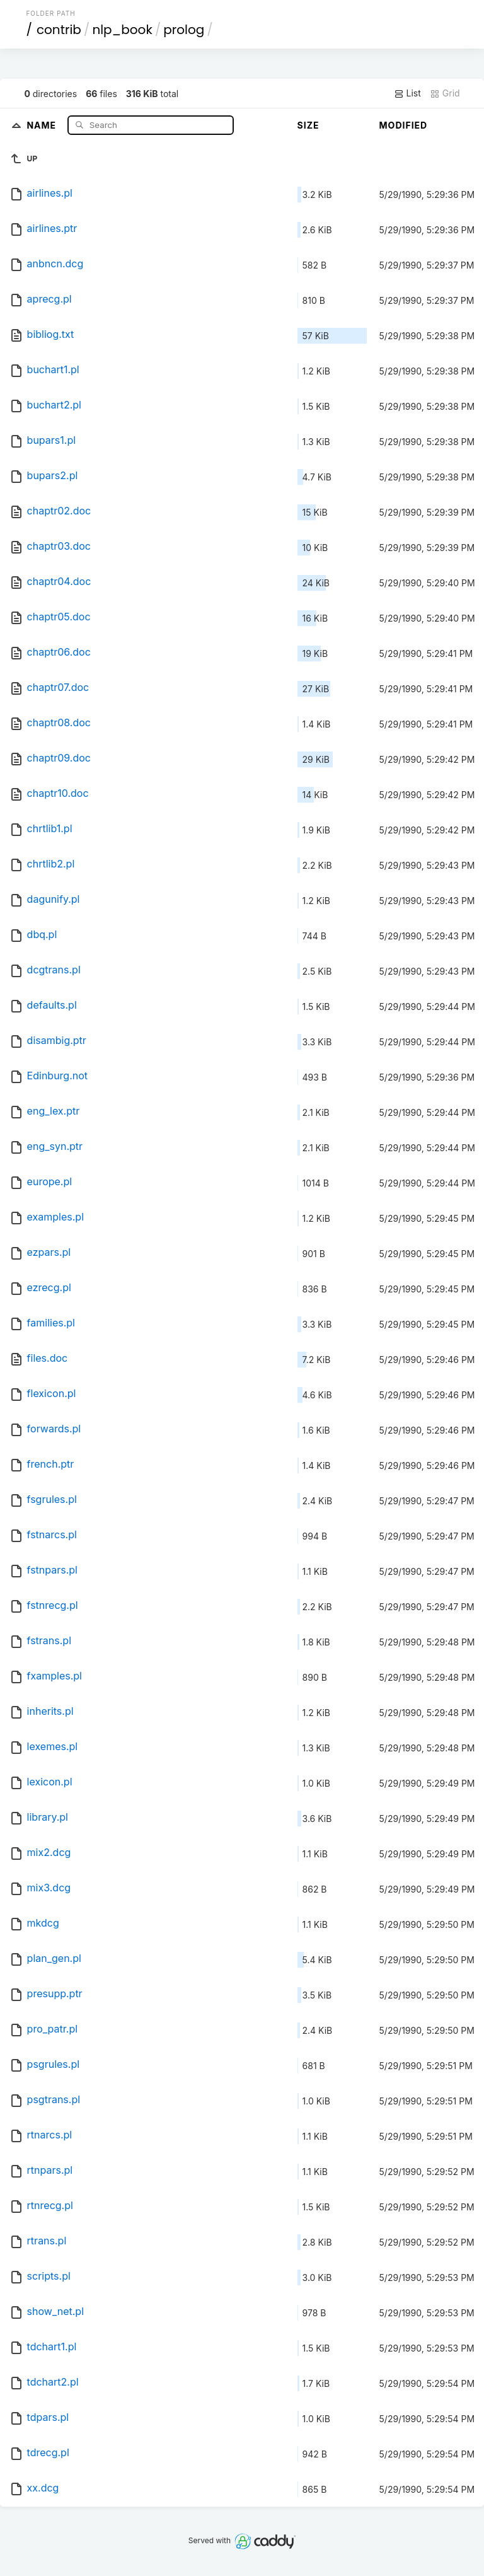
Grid (445, 93)
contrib (59, 29)
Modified (403, 125)
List (407, 93)
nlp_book (122, 29)
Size (308, 125)
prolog (183, 29)
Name (42, 124)
